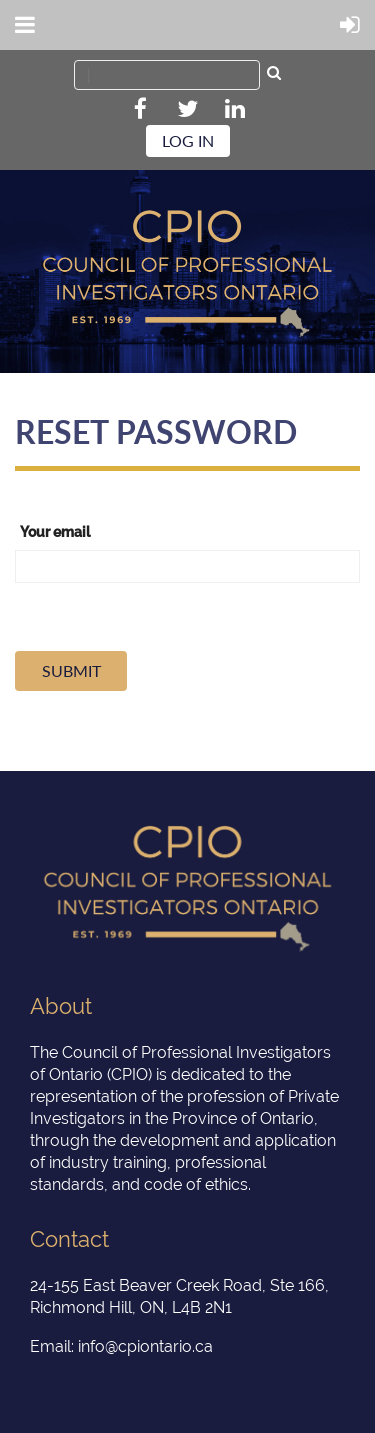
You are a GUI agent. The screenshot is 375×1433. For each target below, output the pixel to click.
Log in (188, 140)
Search (274, 75)
